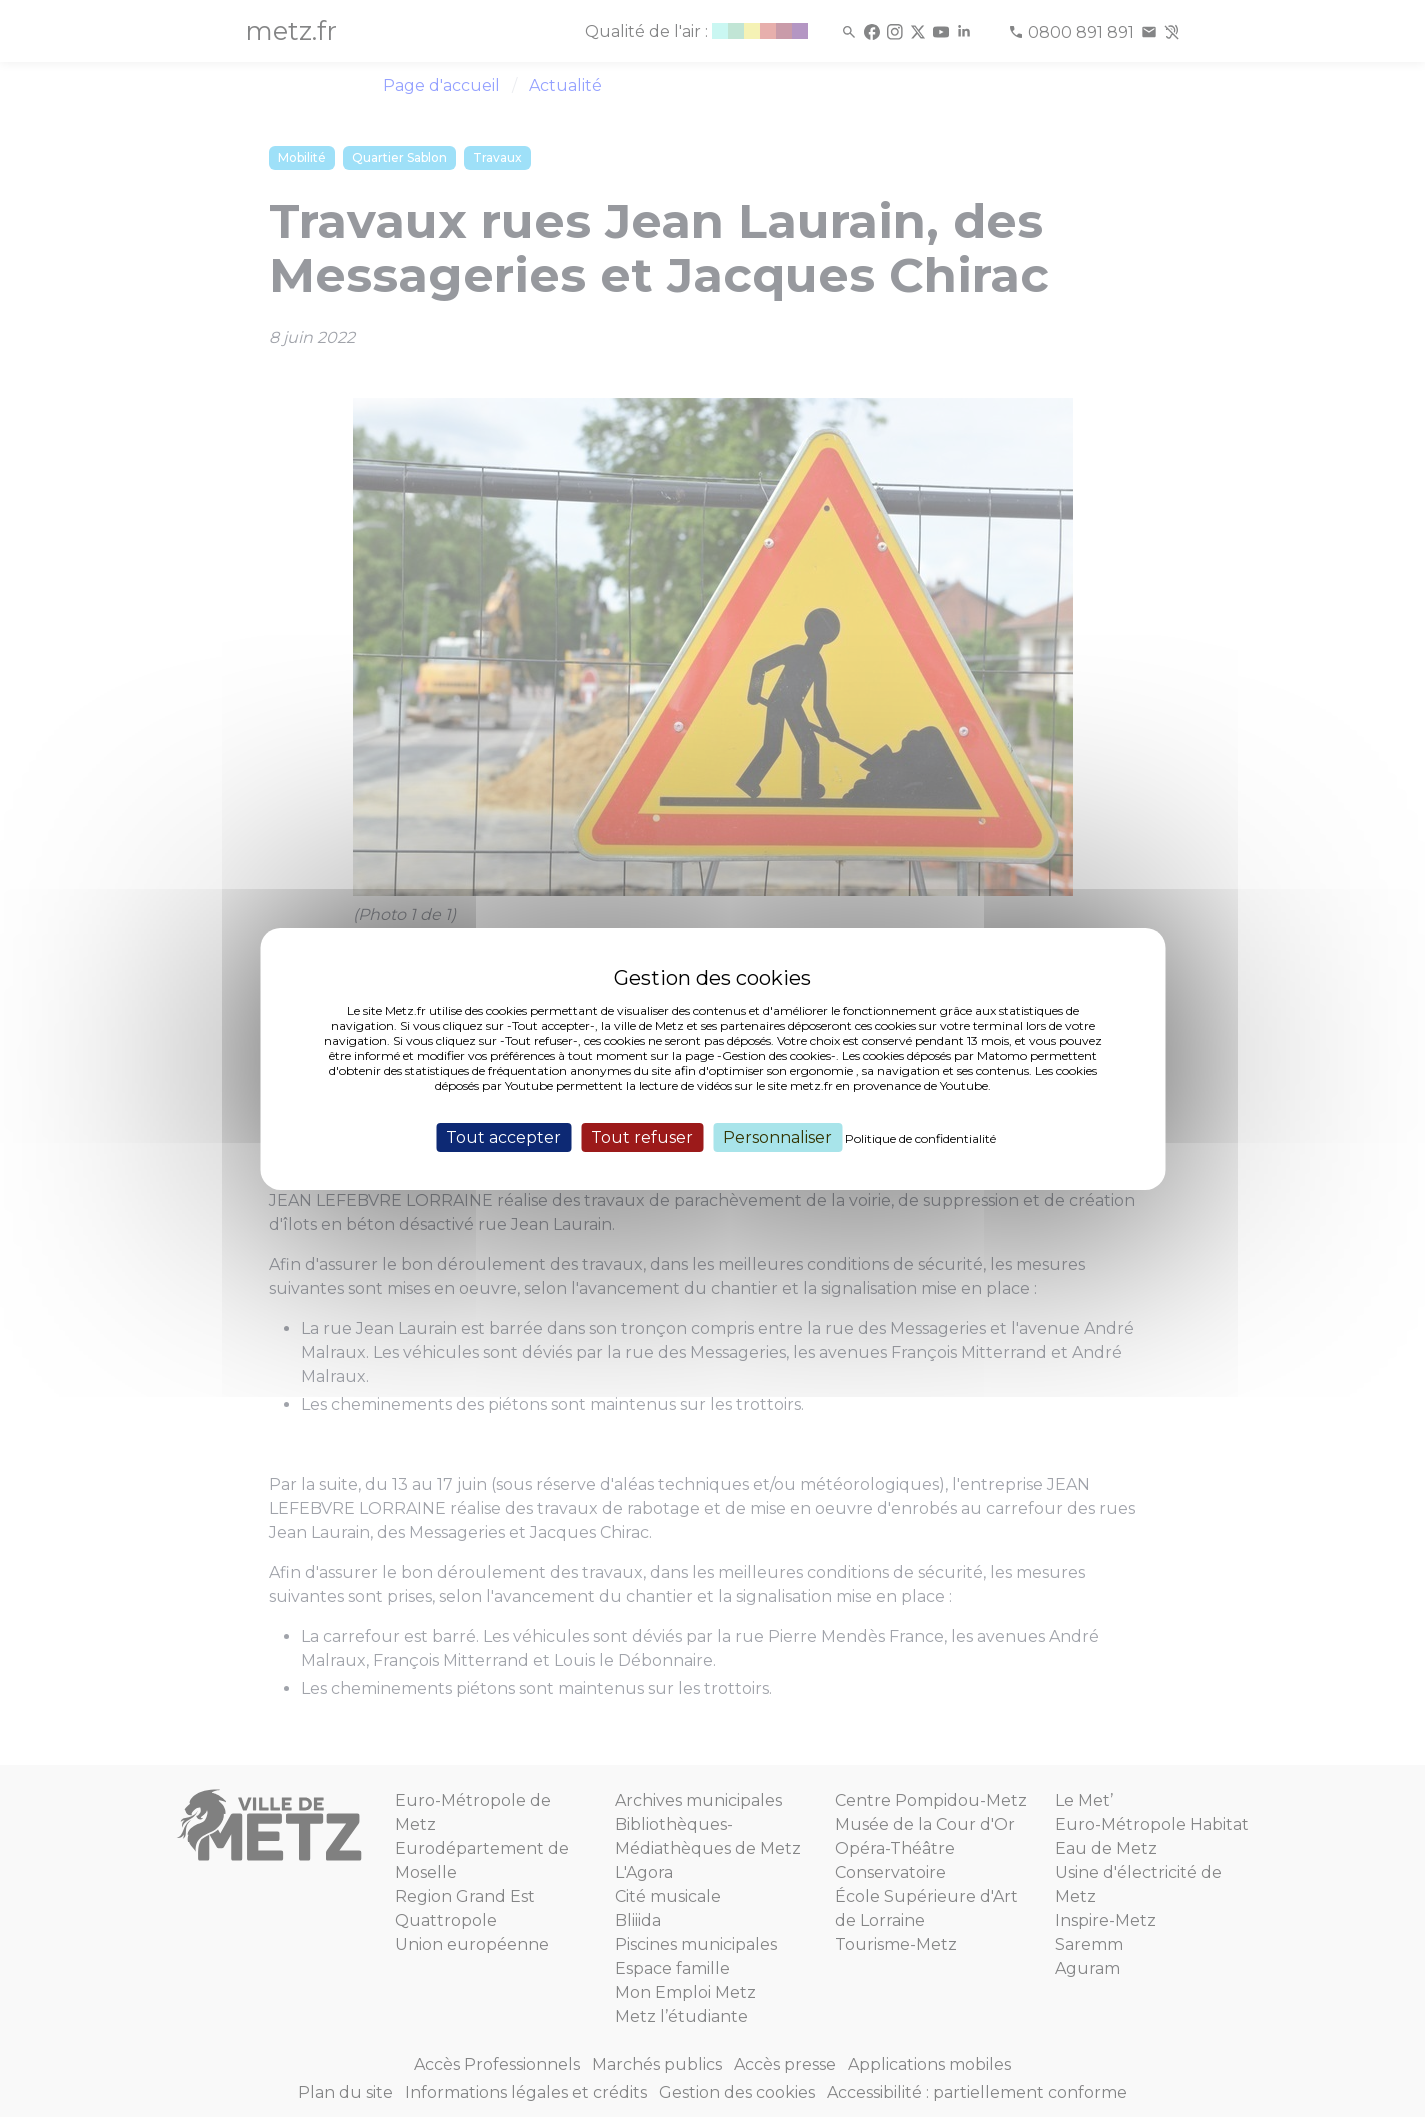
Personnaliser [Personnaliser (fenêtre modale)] (777, 1136)
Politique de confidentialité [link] (920, 1137)
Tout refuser (642, 1136)
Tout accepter (503, 1136)
